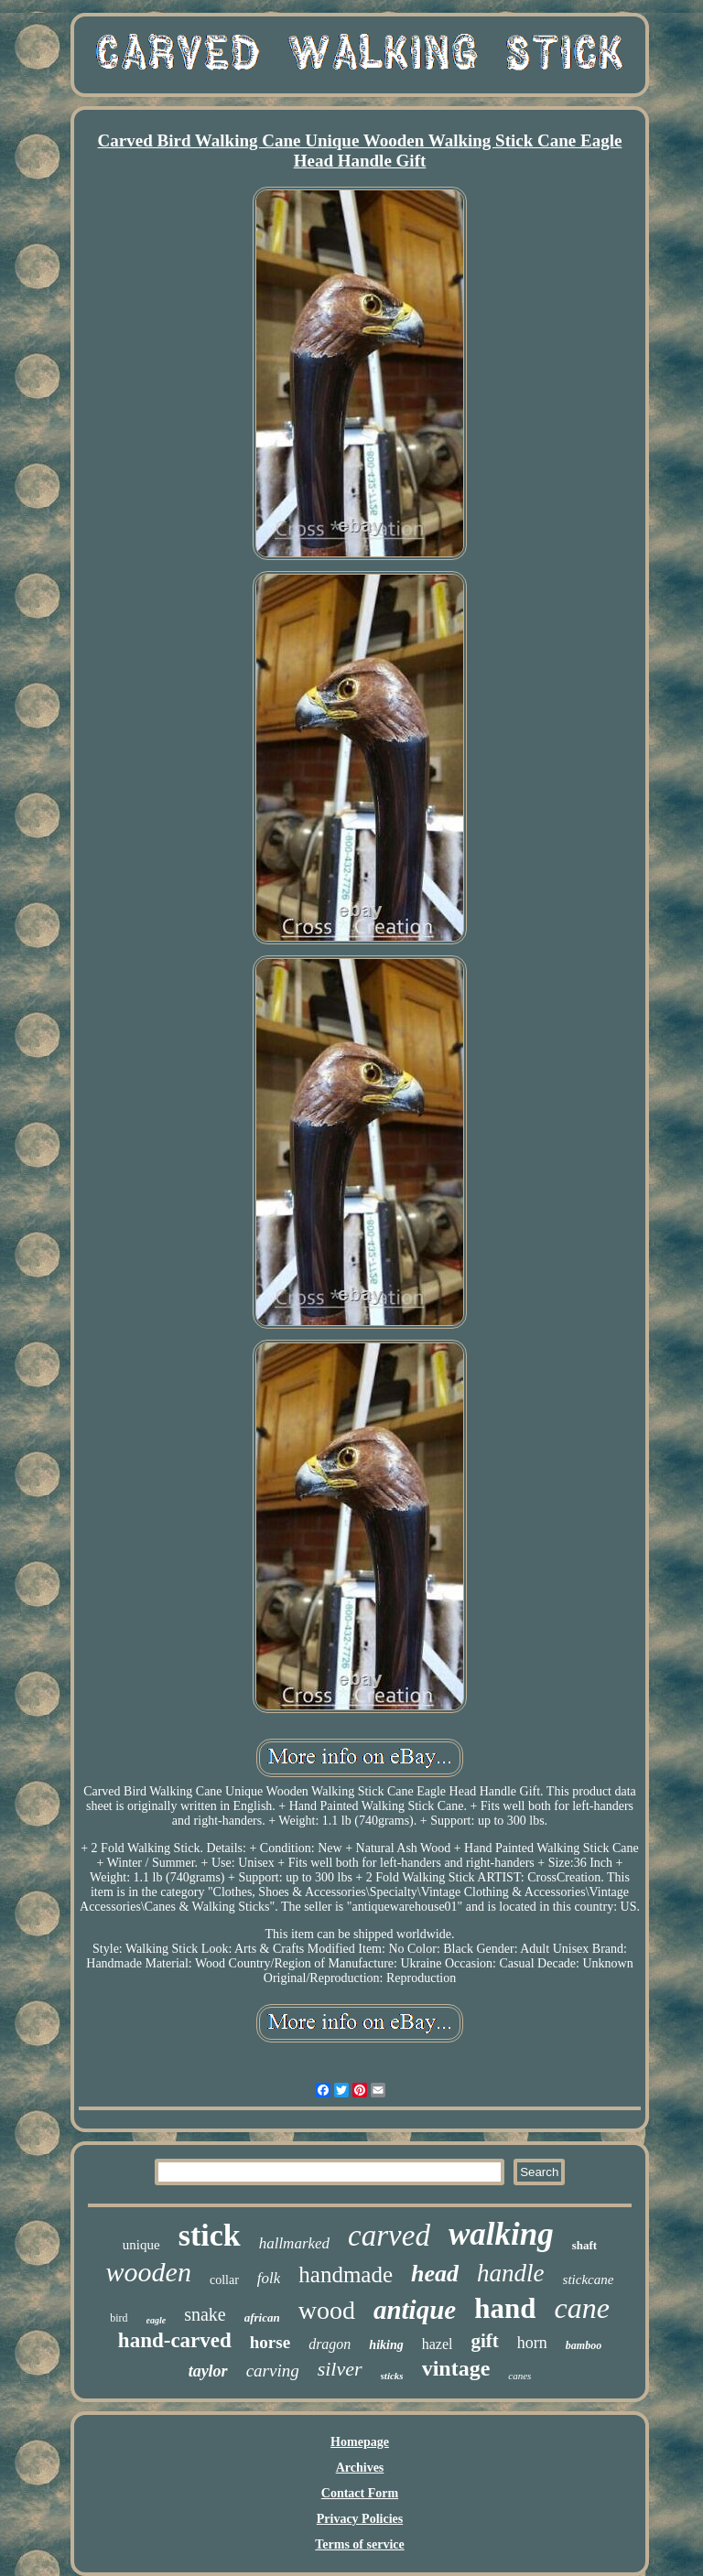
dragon (329, 2344)
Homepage (359, 2442)
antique (414, 2309)
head (435, 2273)
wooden (148, 2272)
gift (484, 2341)
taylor (208, 2371)
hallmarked (294, 2243)
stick (209, 2235)
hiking (386, 2345)
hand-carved (175, 2340)
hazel (437, 2344)
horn (532, 2342)
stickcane (588, 2279)
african (262, 2317)
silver (340, 2368)
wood (326, 2310)
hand (504, 2308)
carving (272, 2370)
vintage (456, 2368)
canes (519, 2375)
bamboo (583, 2345)
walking (501, 2234)
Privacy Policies (360, 2519)
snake (205, 2314)
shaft (584, 2245)
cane (581, 2307)
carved (389, 2235)
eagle (156, 2320)
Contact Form (359, 2493)
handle (511, 2273)
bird (118, 2318)
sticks (392, 2375)
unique (141, 2244)
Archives (360, 2467)
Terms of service (359, 2544)
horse (270, 2342)
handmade (345, 2274)
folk (269, 2278)
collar (224, 2280)
